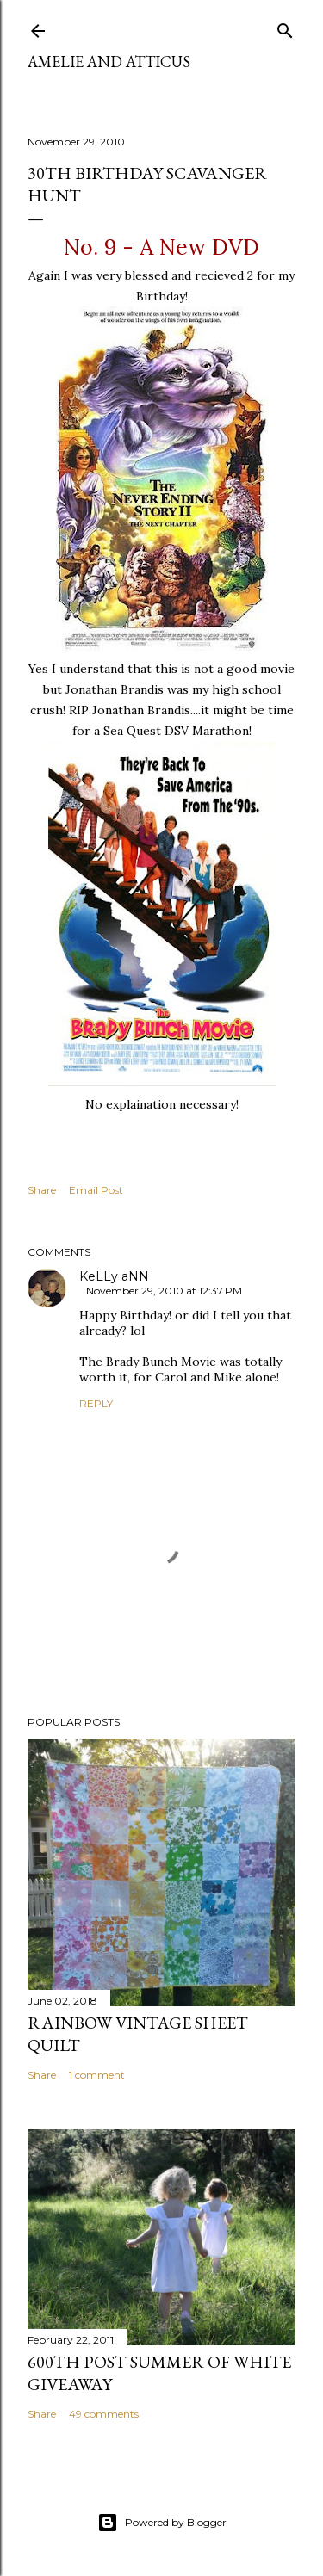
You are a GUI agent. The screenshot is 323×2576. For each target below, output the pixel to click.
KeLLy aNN (114, 1276)
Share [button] (42, 1189)
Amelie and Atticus (109, 61)
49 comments (104, 2413)
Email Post (96, 1189)
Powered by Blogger (162, 2522)
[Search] (285, 27)
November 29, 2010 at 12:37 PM (164, 1290)
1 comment (97, 2074)
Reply (96, 1403)
